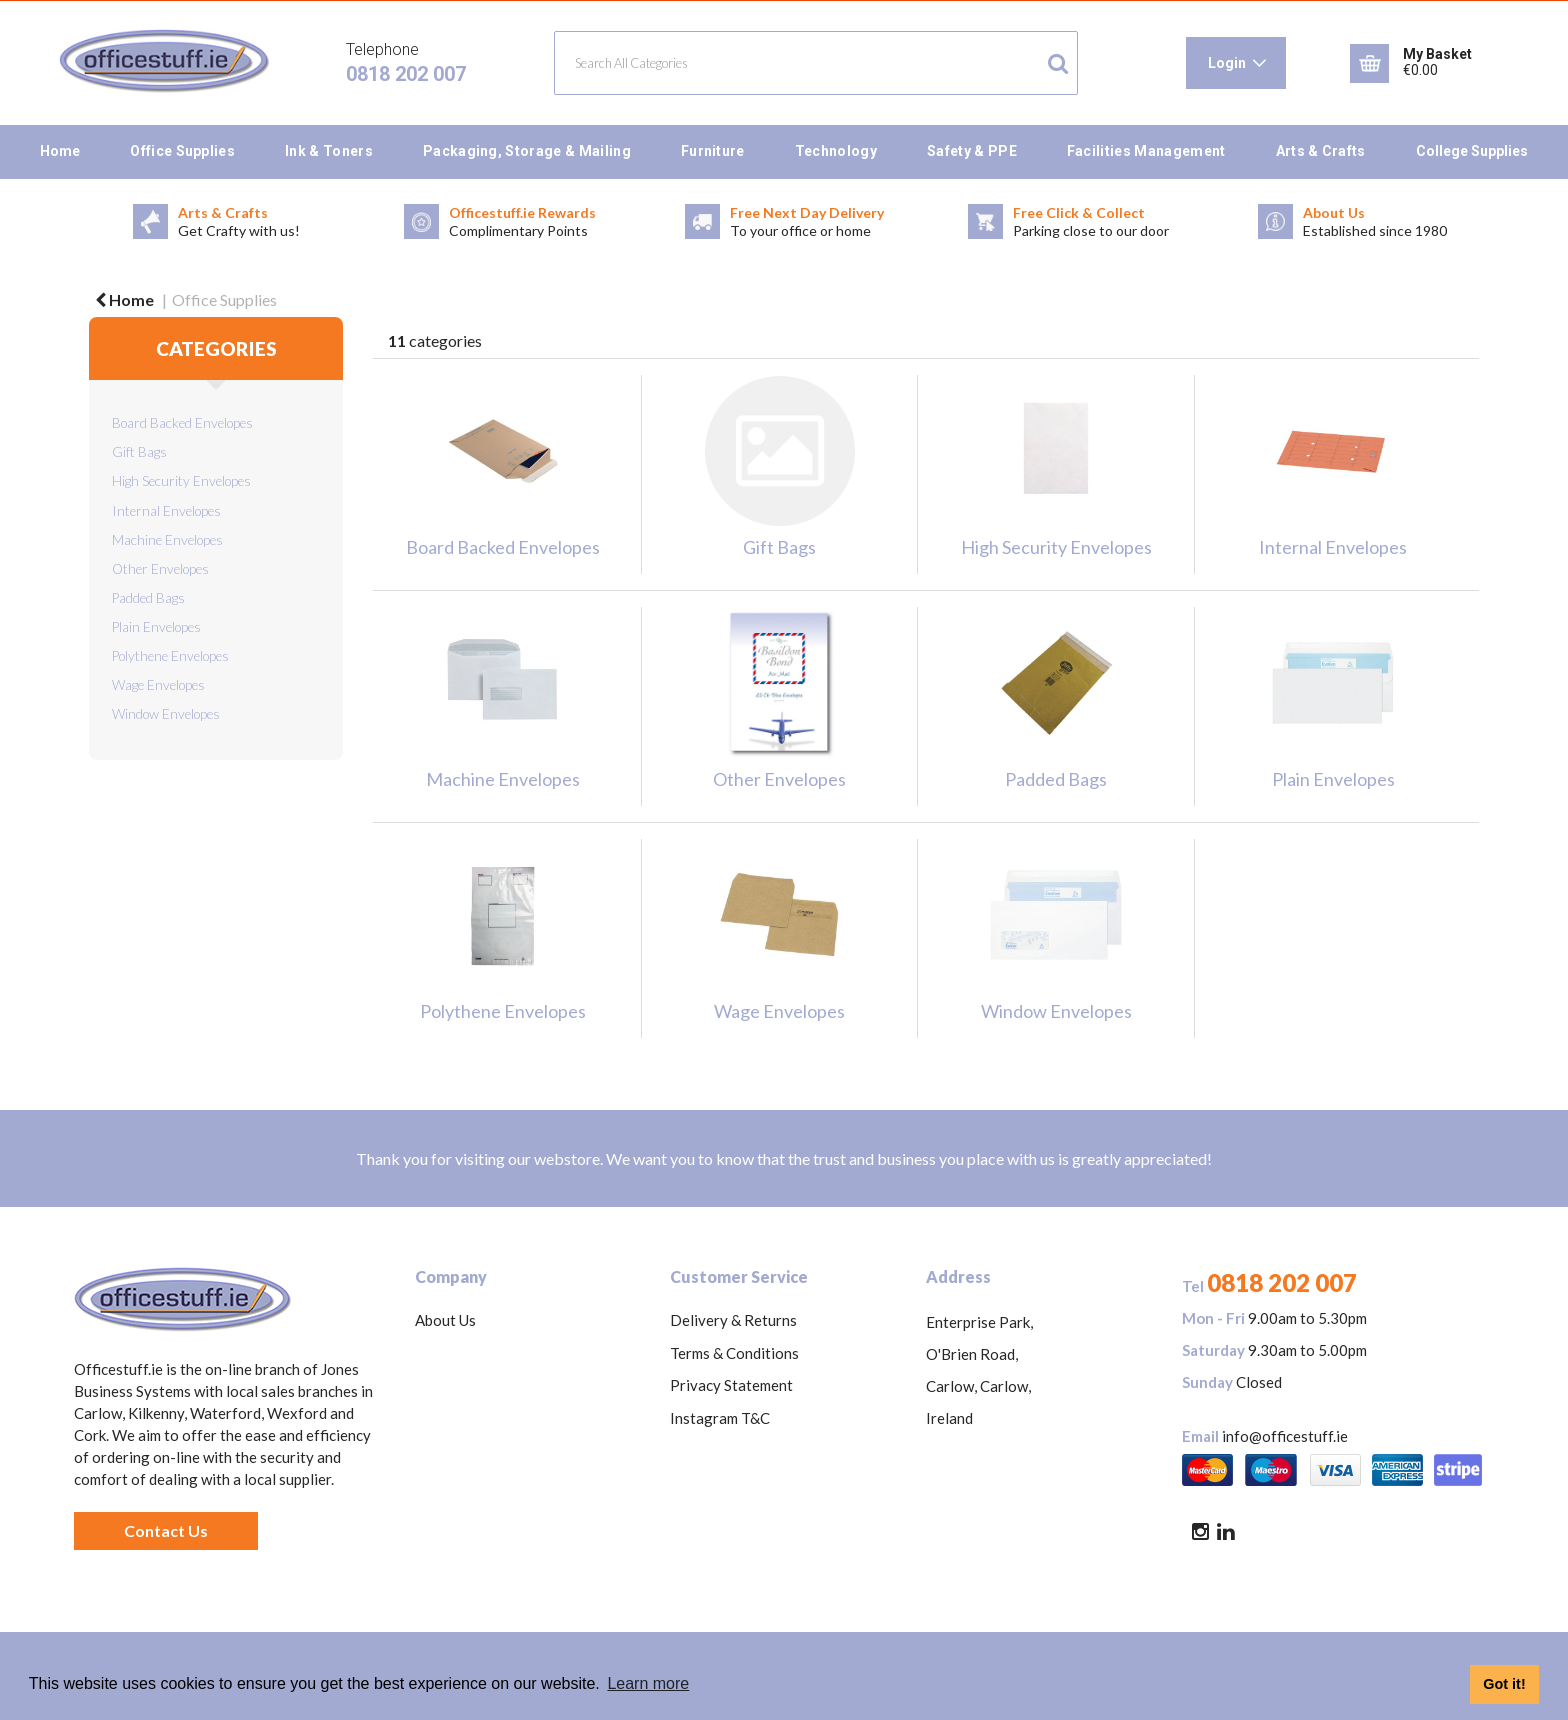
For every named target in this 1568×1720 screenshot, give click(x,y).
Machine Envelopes (167, 540)
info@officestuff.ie (1285, 1436)
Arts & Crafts (1321, 151)
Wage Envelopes (158, 685)
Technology (836, 151)
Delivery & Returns (733, 1320)
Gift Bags (139, 452)
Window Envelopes (166, 714)
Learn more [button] (648, 1683)
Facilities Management (1146, 151)
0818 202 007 (406, 74)
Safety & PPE (972, 151)
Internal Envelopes (166, 511)
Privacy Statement (731, 1385)
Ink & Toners (329, 151)
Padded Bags (148, 598)
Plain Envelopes (156, 627)
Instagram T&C (720, 1418)
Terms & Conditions (734, 1353)
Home (60, 151)
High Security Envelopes (181, 481)
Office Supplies (182, 151)
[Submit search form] (1058, 63)
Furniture (713, 151)
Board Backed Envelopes (182, 423)
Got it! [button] (1504, 1684)
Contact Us (166, 1530)
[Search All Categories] (816, 63)
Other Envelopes (160, 569)
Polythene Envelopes (170, 656)
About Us (445, 1320)
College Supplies (1472, 151)
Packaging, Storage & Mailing (527, 151)
